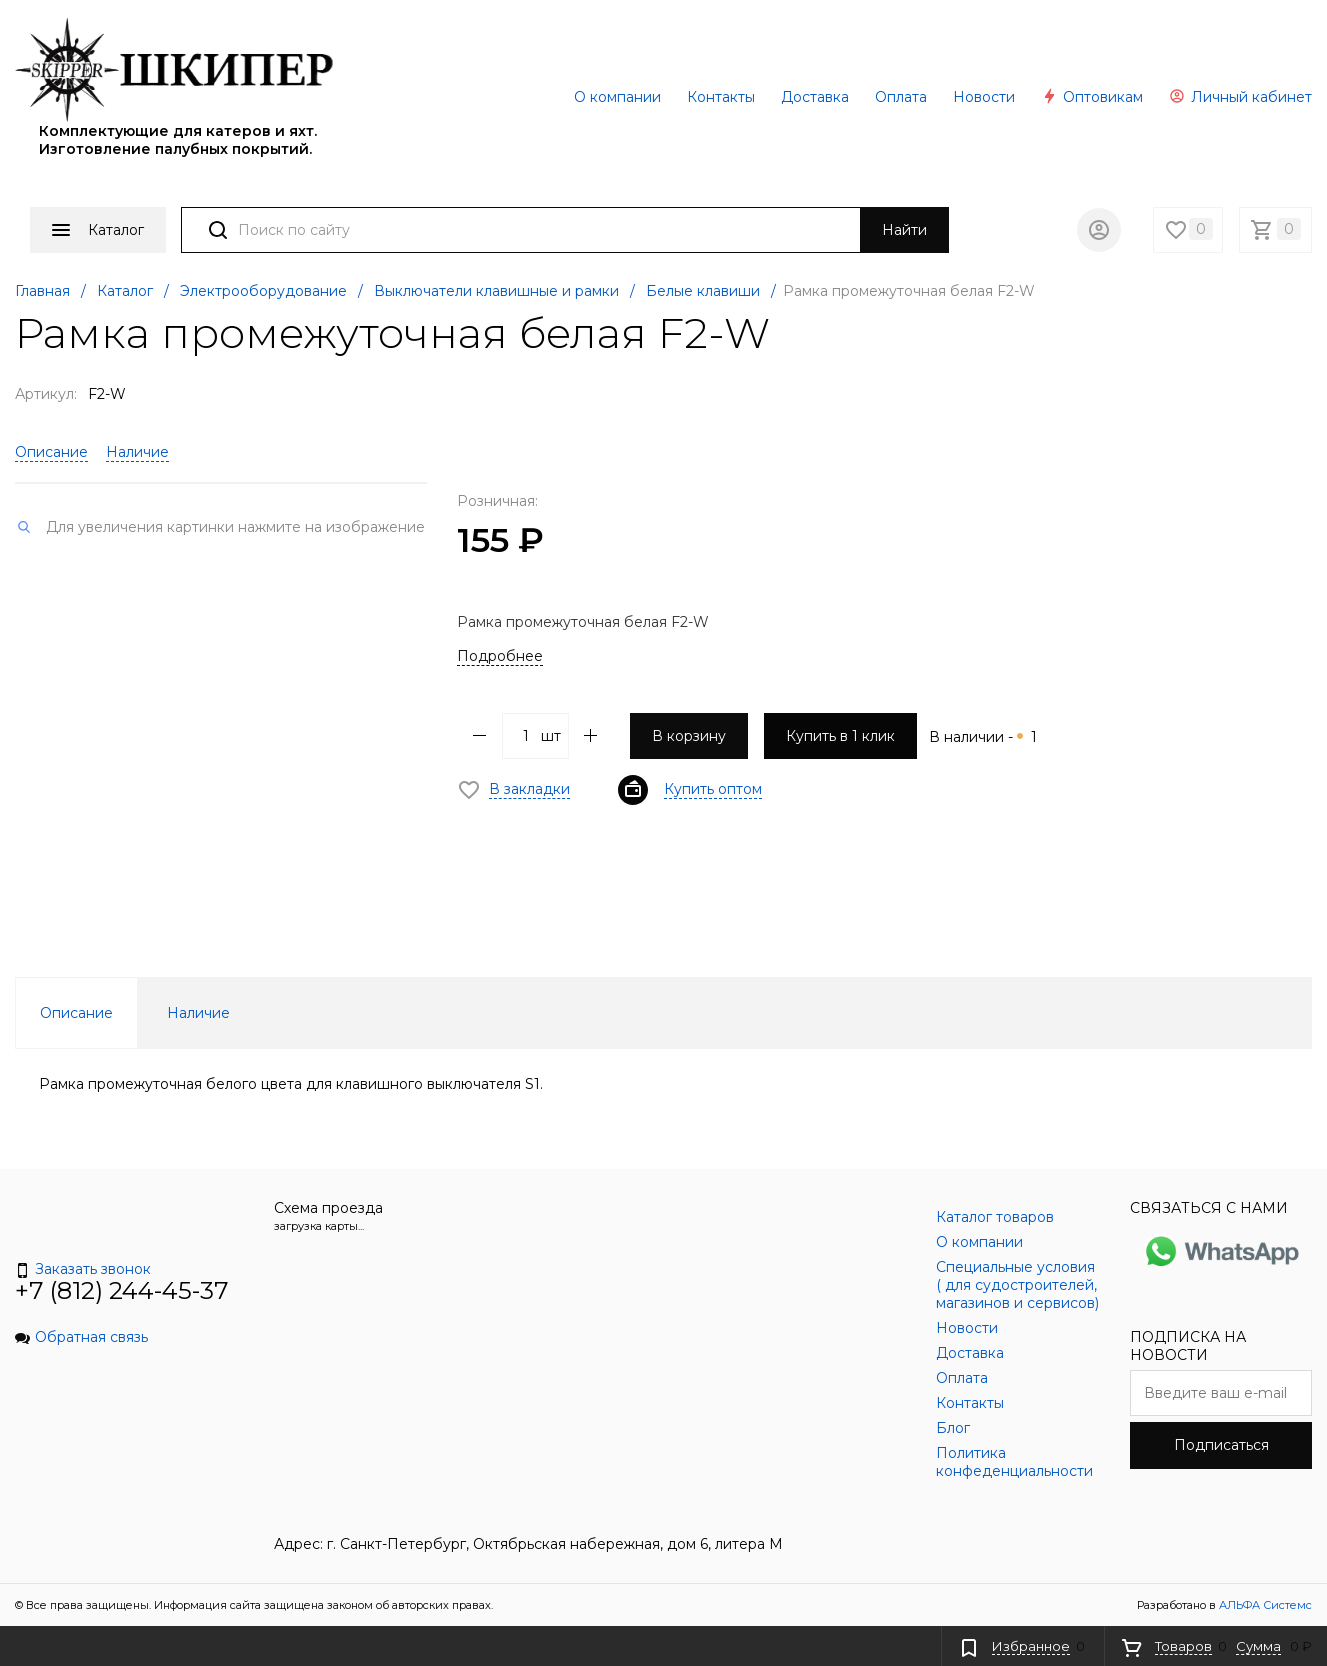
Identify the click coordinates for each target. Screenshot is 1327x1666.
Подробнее (500, 656)
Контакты (721, 97)
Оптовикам (1092, 97)
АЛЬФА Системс (1264, 1605)
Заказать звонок (83, 1269)
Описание (51, 452)
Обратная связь (81, 1337)
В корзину (689, 736)
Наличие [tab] (198, 1013)
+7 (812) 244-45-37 (122, 1290)
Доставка (815, 97)
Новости (984, 97)
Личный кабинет (1240, 97)
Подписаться (1221, 1445)
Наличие (137, 452)
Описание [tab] (76, 1013)
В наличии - (983, 737)
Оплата (901, 97)
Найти (904, 230)
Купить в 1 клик (840, 736)
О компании (617, 97)
